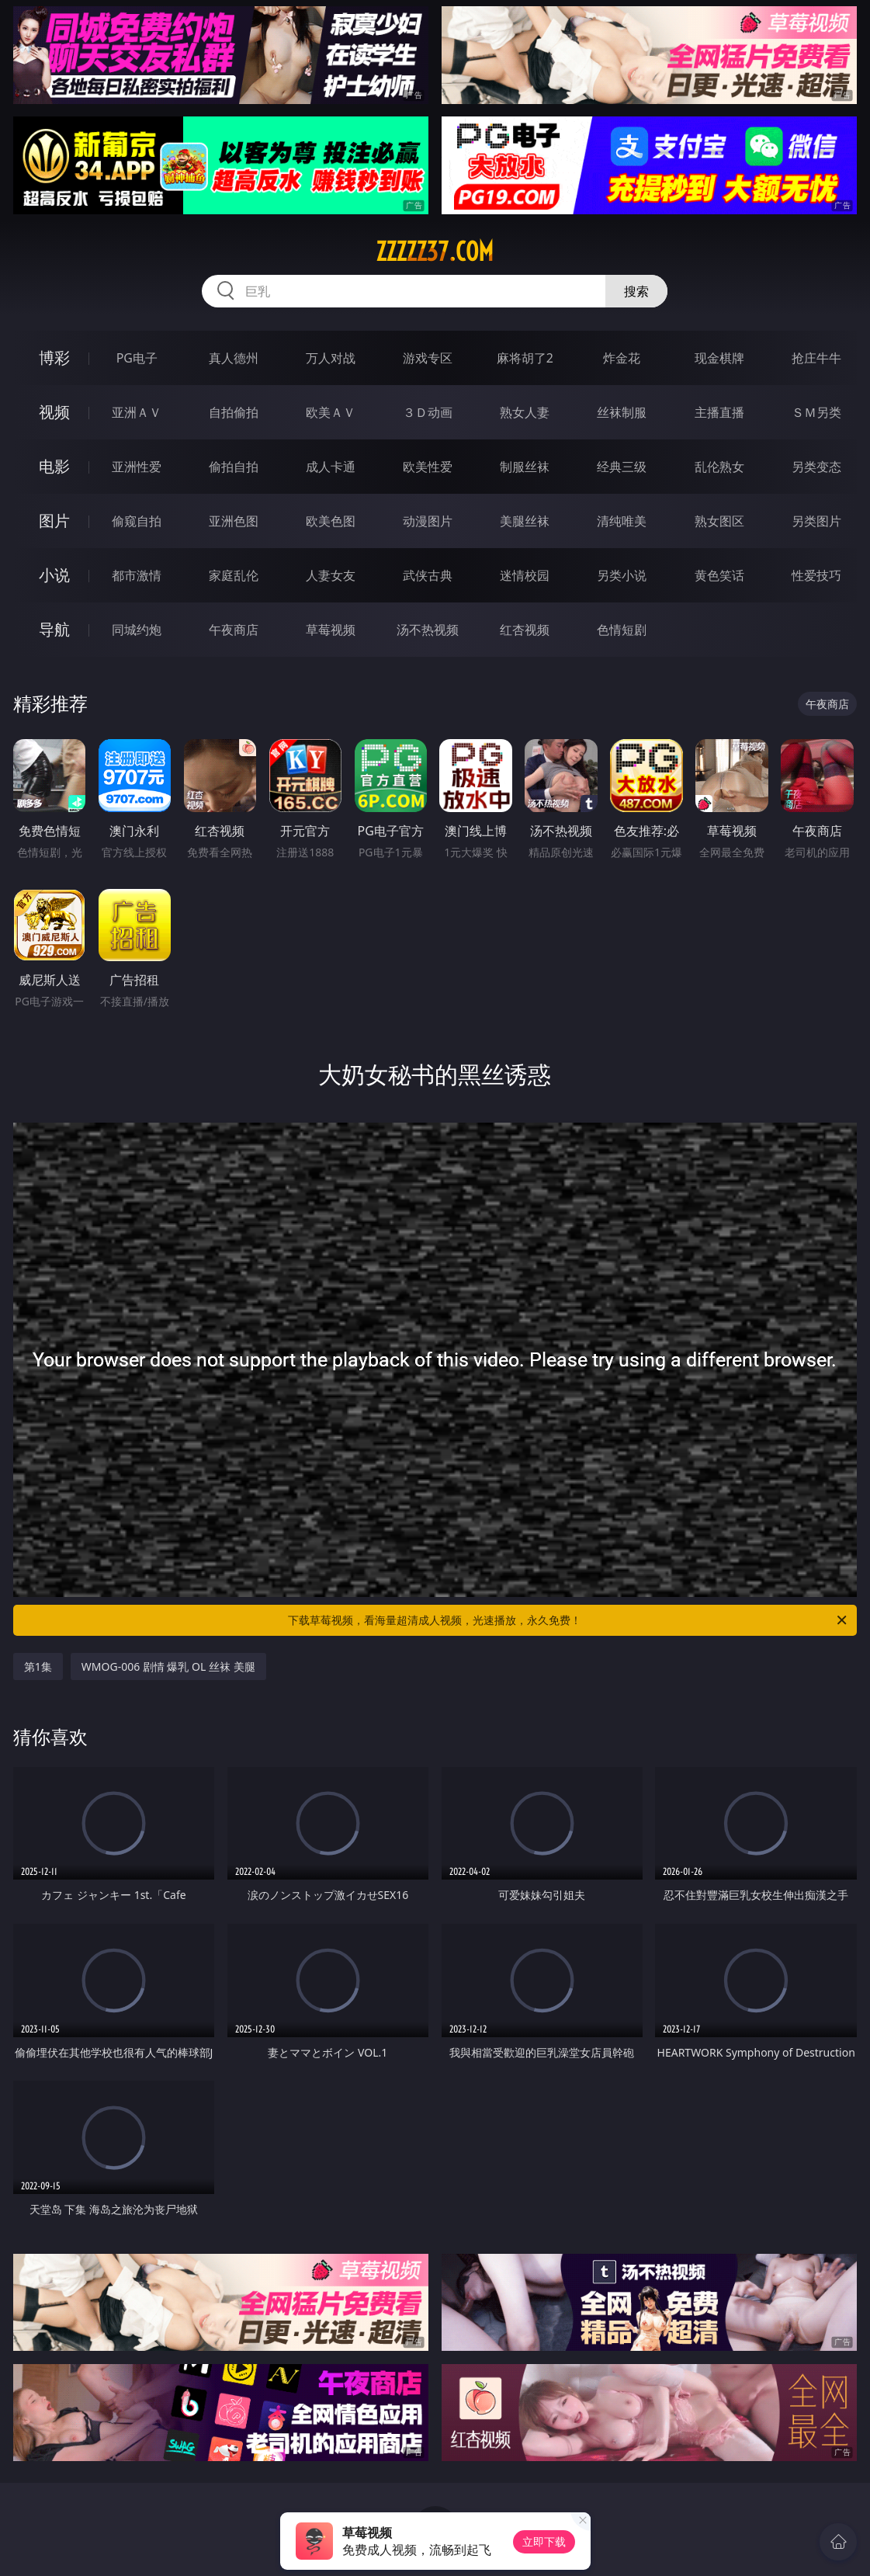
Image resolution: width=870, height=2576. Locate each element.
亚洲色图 (233, 520)
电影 (54, 466)
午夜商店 (233, 629)
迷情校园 (524, 575)
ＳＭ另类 (816, 412)
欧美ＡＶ (330, 412)
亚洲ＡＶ (136, 412)
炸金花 (621, 357)
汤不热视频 (428, 629)
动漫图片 (427, 520)
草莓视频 (330, 629)
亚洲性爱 (136, 466)
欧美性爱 (427, 466)
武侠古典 (427, 575)
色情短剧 (621, 629)
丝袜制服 (621, 412)
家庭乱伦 (233, 575)
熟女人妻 (524, 412)
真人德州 (233, 357)
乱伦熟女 (719, 466)
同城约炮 (136, 629)
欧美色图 (330, 520)
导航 (54, 629)
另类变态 (816, 466)
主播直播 (719, 412)
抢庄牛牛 (816, 357)
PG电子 (137, 357)
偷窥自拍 (136, 520)
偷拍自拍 (233, 466)
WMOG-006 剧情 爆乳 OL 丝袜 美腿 (168, 1666)
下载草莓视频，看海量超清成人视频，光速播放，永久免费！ (568, 1620)
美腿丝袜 (524, 520)
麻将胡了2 (525, 357)
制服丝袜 (524, 466)
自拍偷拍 (233, 412)
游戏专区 (427, 357)
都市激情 (136, 575)
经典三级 (621, 466)
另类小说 (621, 575)
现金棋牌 (719, 357)
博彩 (54, 357)
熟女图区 (719, 520)
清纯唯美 (621, 520)
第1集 (38, 1666)
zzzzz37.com (435, 251)
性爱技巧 (816, 575)
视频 (54, 411)
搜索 (636, 291)
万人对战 (330, 357)
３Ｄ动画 (427, 412)
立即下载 (544, 2541)
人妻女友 (330, 575)
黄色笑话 (719, 575)
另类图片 (816, 520)
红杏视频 (524, 629)
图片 (54, 520)
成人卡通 (330, 466)
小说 (54, 574)
